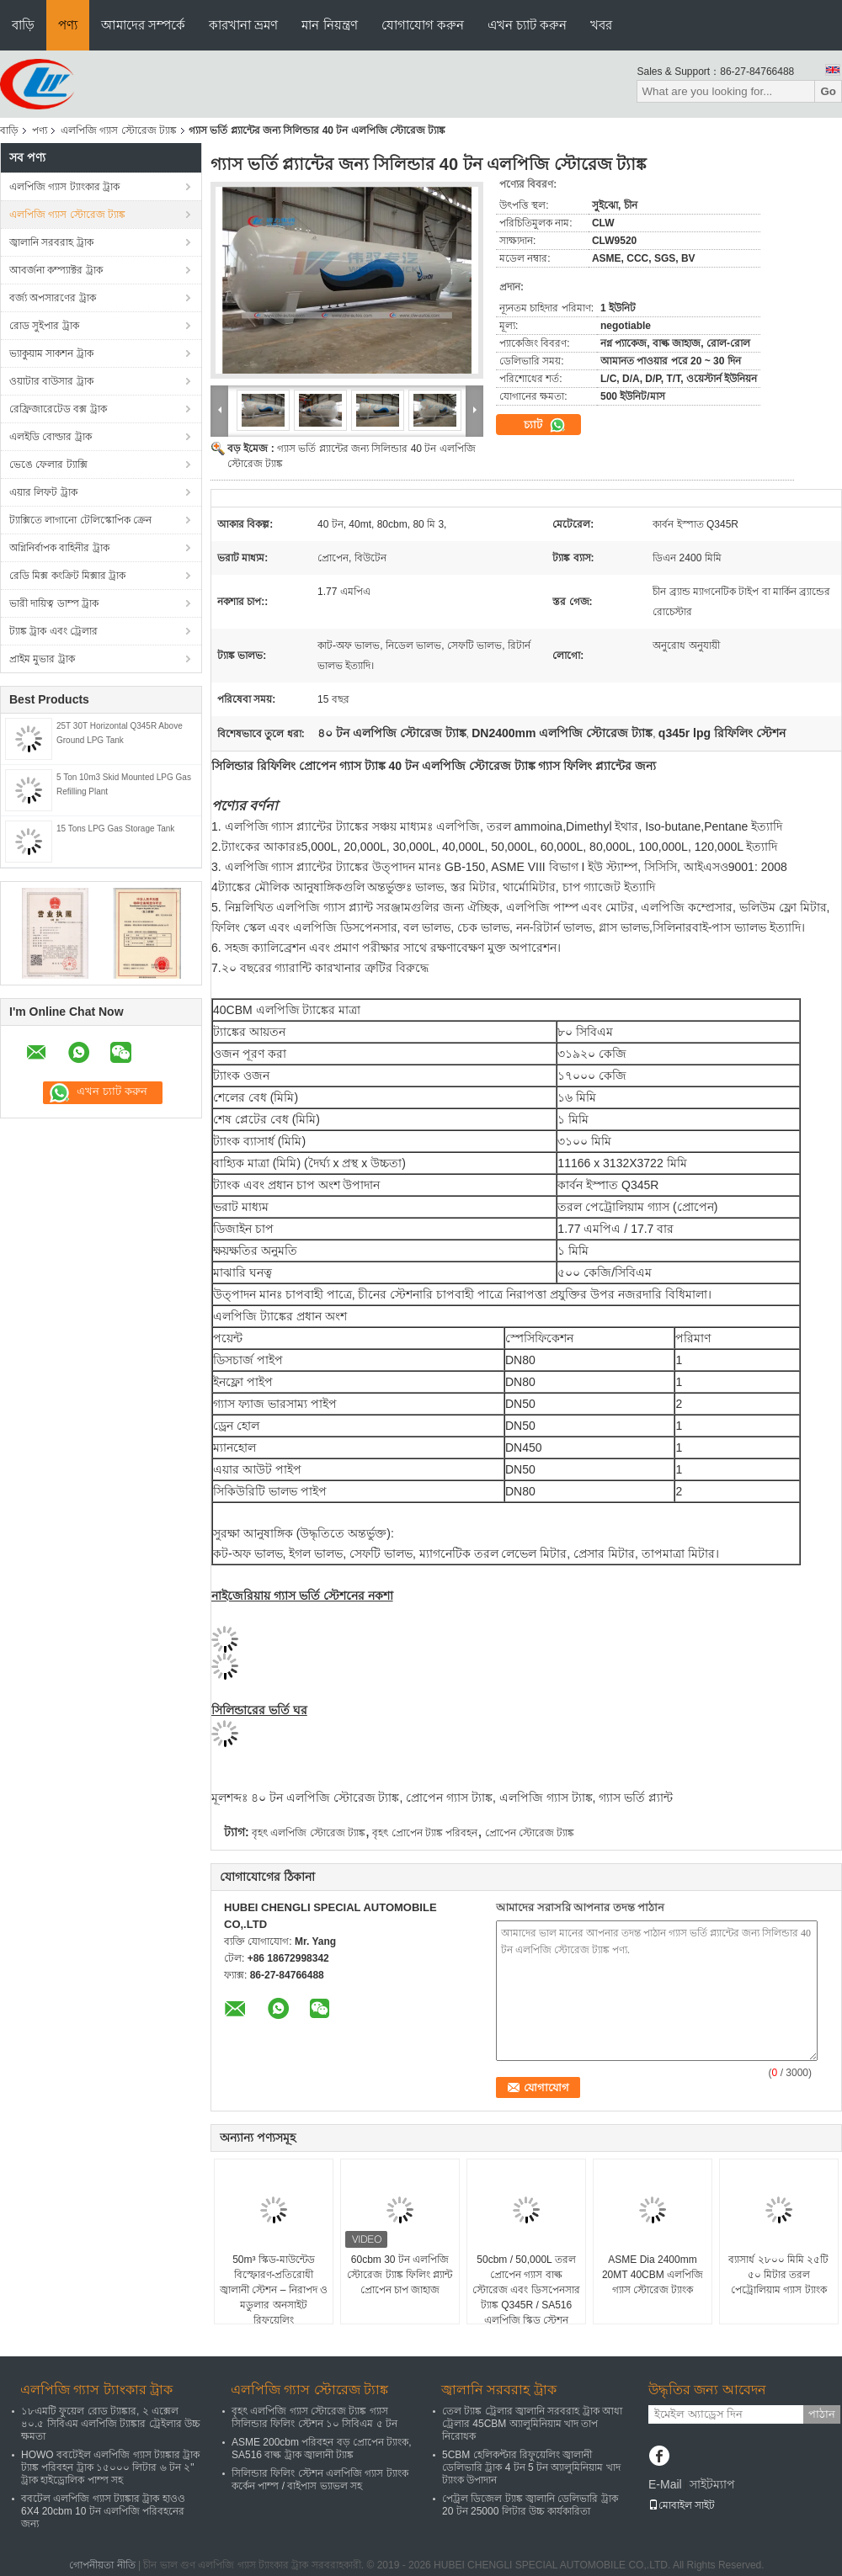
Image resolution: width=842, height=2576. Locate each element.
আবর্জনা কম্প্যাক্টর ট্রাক (56, 270)
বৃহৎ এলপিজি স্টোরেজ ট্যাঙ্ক (308, 1833)
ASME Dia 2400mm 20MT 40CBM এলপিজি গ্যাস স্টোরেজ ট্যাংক (652, 2275)
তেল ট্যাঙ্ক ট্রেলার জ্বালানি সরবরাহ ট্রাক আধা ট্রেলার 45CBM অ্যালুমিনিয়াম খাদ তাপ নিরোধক (532, 2423)
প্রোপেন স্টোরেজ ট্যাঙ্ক (530, 1833)
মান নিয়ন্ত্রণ (329, 25)
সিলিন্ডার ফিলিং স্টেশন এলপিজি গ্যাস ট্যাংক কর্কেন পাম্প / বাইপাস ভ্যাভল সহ (320, 2479)
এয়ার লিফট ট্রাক (43, 492)
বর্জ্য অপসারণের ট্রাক (52, 298)
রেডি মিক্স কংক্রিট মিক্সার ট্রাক (67, 576)
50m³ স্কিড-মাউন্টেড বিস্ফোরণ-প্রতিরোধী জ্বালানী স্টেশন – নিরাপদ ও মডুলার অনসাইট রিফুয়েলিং (274, 2290)
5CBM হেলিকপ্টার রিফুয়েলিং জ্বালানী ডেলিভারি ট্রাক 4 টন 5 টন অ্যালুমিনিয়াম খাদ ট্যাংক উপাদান (531, 2467)
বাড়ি (23, 25)
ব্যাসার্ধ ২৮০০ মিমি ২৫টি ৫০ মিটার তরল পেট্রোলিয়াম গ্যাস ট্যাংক (778, 2275)
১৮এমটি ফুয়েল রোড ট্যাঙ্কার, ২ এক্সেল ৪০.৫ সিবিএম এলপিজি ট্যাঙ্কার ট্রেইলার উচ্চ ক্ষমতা (110, 2423)
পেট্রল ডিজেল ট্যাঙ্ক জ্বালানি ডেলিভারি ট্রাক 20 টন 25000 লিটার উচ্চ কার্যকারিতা (530, 2505)
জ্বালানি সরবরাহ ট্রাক (51, 242)
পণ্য (67, 25)
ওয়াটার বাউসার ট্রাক (51, 381)
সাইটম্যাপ (712, 2484)
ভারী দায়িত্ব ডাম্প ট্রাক (54, 603)
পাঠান (821, 2414)
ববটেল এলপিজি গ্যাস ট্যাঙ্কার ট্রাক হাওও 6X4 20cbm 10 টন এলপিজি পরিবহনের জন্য (103, 2511)
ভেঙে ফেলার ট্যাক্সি (48, 464)
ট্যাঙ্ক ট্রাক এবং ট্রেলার (53, 631)
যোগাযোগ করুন (422, 25)
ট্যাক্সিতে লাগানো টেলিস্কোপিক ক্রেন (80, 520)
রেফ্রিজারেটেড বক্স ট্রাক (58, 409)
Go (828, 91)
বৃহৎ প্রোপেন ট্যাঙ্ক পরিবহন (424, 1833)
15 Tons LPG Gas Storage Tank (115, 828)
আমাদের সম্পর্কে (143, 25)
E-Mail (665, 2484)
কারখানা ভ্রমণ (243, 25)
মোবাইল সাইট (681, 2505)
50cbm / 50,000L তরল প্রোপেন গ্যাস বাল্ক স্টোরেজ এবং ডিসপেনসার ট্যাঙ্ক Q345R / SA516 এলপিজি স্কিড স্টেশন (526, 2290)
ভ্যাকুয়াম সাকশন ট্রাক (51, 353)
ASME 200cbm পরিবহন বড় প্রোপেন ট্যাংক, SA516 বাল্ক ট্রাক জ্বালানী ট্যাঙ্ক (322, 2448)
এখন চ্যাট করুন (527, 25)
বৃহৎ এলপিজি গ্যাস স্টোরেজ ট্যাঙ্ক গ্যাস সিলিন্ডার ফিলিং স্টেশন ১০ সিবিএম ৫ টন (314, 2417)
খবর (601, 25)
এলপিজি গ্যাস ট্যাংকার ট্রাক (64, 187)
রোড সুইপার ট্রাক (44, 326)
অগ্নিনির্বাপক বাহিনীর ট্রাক (59, 548)
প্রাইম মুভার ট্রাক (42, 659)
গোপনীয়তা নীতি (102, 2565)
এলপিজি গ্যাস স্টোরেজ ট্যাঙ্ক (119, 130)
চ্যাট (545, 425)
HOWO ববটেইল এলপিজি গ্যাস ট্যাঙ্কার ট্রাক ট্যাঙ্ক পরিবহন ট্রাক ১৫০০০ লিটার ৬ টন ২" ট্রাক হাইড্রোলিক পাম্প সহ (110, 2467)
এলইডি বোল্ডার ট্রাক (50, 437)
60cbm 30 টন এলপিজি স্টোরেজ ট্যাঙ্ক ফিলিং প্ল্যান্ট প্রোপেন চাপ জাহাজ (399, 2275)
